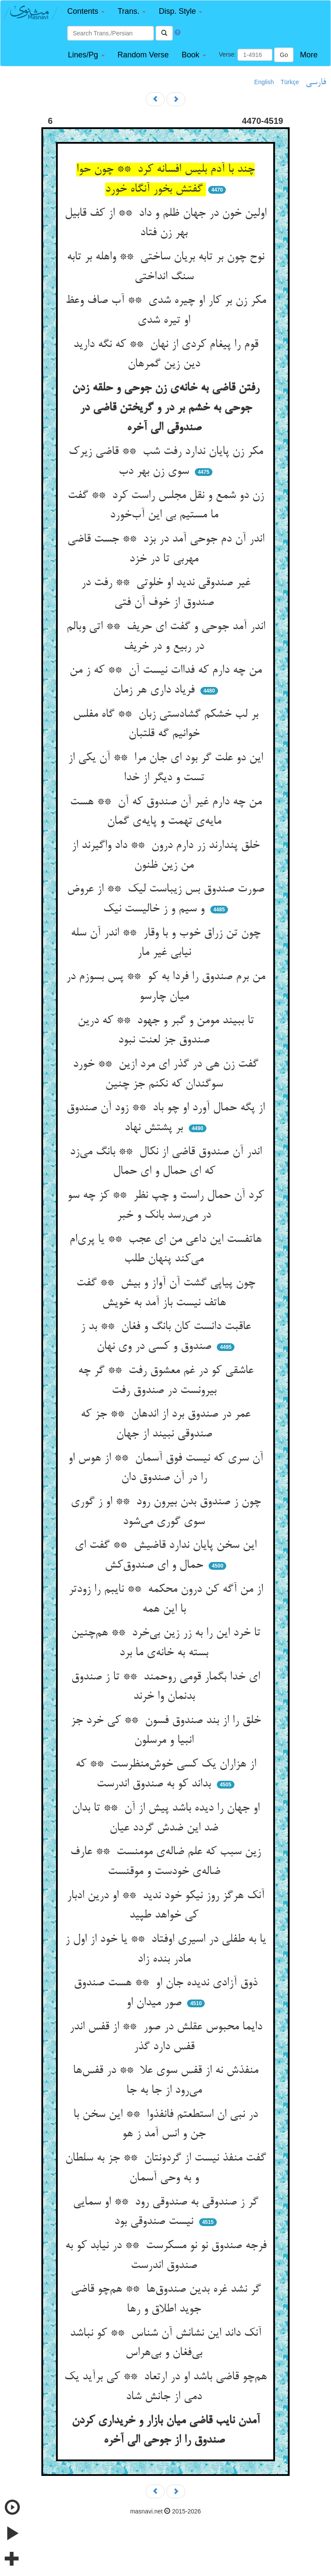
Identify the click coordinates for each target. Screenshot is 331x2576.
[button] (86, 11)
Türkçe (290, 82)
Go (284, 54)
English (264, 82)
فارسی (316, 82)
